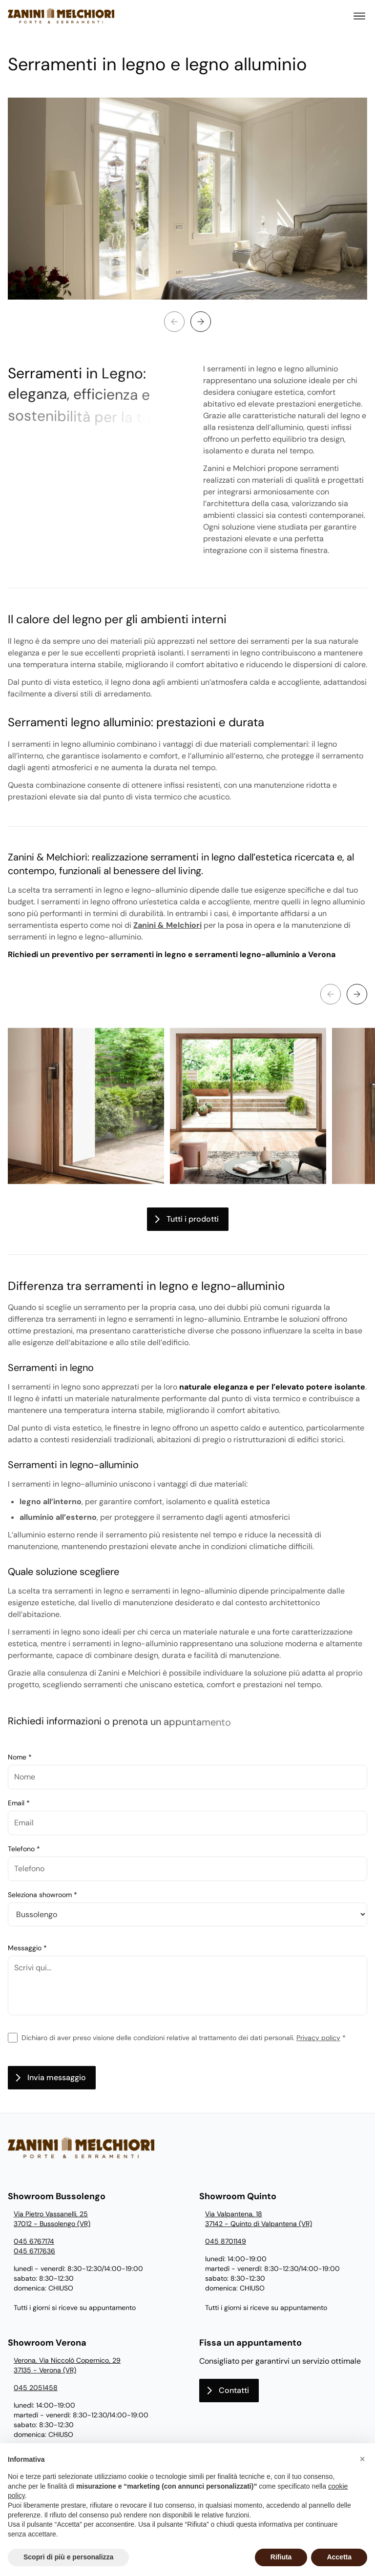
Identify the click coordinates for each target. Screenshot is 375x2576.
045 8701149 (225, 2241)
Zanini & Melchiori (167, 925)
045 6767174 (34, 2241)
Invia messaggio (56, 2077)
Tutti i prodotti (193, 1219)
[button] (362, 2459)
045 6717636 (34, 2251)
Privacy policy (318, 2037)
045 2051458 (36, 2387)
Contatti (234, 2390)
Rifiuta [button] (281, 2557)
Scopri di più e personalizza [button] (68, 2557)
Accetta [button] (339, 2557)
